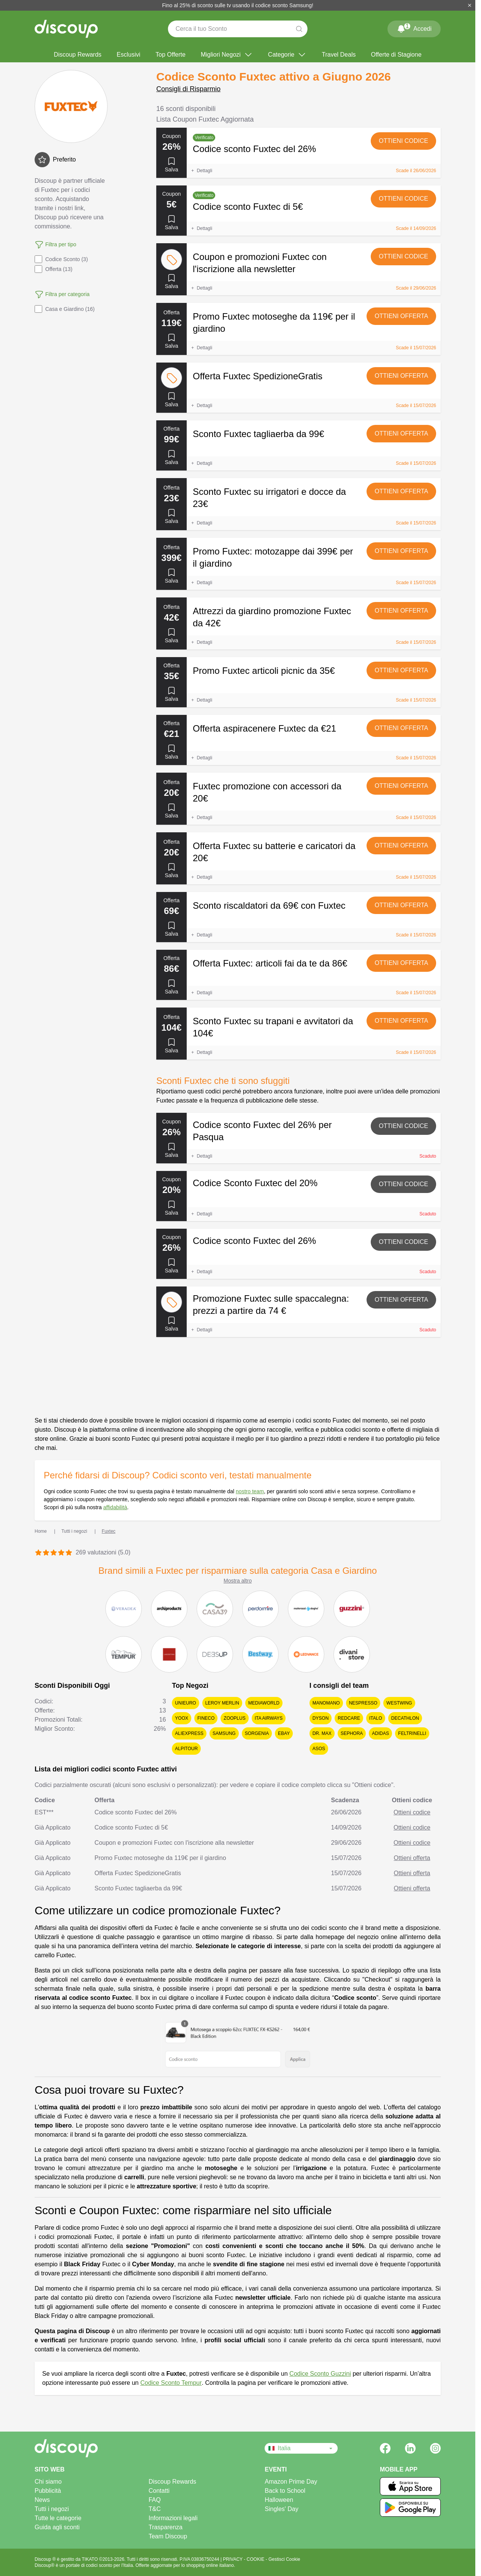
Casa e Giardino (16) (65, 309)
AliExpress (189, 1733)
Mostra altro (238, 1581)
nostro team (250, 1491)
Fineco (205, 1718)
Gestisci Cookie (284, 2559)
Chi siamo (48, 2481)
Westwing (399, 1703)
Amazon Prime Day (291, 2481)
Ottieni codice (403, 141)
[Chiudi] (469, 5)
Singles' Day (281, 2509)
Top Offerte (171, 54)
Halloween (279, 2500)
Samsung (224, 1733)
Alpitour (186, 1748)
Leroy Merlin (222, 1703)
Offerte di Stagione (396, 54)
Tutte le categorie (58, 2518)
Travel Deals (339, 54)
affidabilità (115, 1507)
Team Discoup (168, 2536)
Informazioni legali (173, 2518)
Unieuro (185, 1703)
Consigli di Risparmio (188, 89)
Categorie (287, 54)
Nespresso (363, 1703)
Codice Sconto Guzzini (320, 2373)
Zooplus (234, 1718)
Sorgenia (257, 1733)
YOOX (181, 1718)
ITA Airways (269, 1718)
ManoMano (326, 1703)
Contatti (159, 2490)
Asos (319, 1748)
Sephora (352, 1733)
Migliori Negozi (227, 54)
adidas (380, 1733)
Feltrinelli (412, 1733)
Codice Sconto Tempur (171, 2383)
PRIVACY (233, 2559)
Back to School (285, 2490)
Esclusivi (128, 54)
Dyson (321, 1718)
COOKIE (256, 2559)
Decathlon (405, 1718)
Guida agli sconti (57, 2527)
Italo (375, 1718)
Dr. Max (322, 1733)
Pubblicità (48, 2490)
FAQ (155, 2500)
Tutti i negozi (52, 2509)
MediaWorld (263, 1703)
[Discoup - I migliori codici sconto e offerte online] (66, 29)
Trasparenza (166, 2527)
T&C (155, 2509)
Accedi (414, 27)
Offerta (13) (53, 269)
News (42, 2500)
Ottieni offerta (401, 316)
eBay (284, 1733)
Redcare (349, 1718)
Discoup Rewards (77, 54)
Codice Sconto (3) (61, 259)
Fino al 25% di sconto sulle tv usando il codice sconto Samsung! (237, 5)
